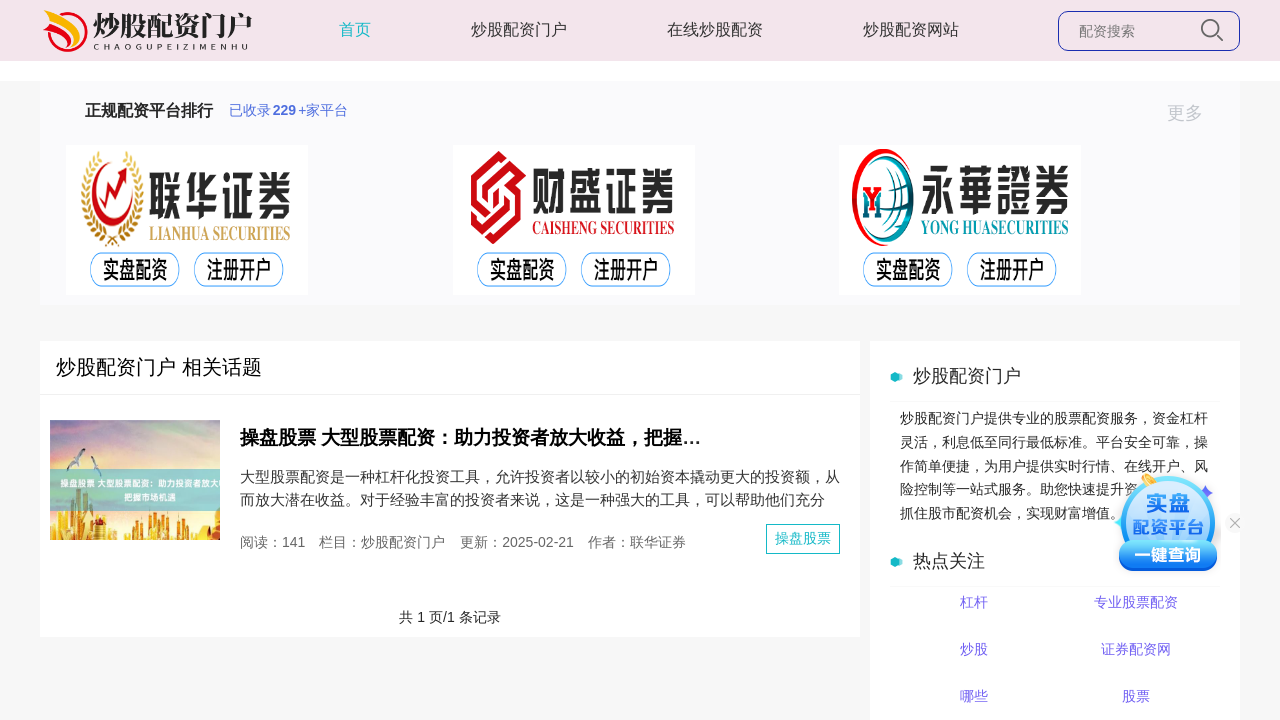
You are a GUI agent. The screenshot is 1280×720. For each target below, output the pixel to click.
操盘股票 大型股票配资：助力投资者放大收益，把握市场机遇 (499, 437)
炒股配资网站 (911, 29)
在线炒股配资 (715, 29)
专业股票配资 (1136, 602)
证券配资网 (1136, 649)
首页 (355, 29)
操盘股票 (803, 538)
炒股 (974, 649)
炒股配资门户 (519, 29)
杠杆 (974, 602)
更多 (1193, 113)
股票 (1136, 696)
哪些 (974, 696)
